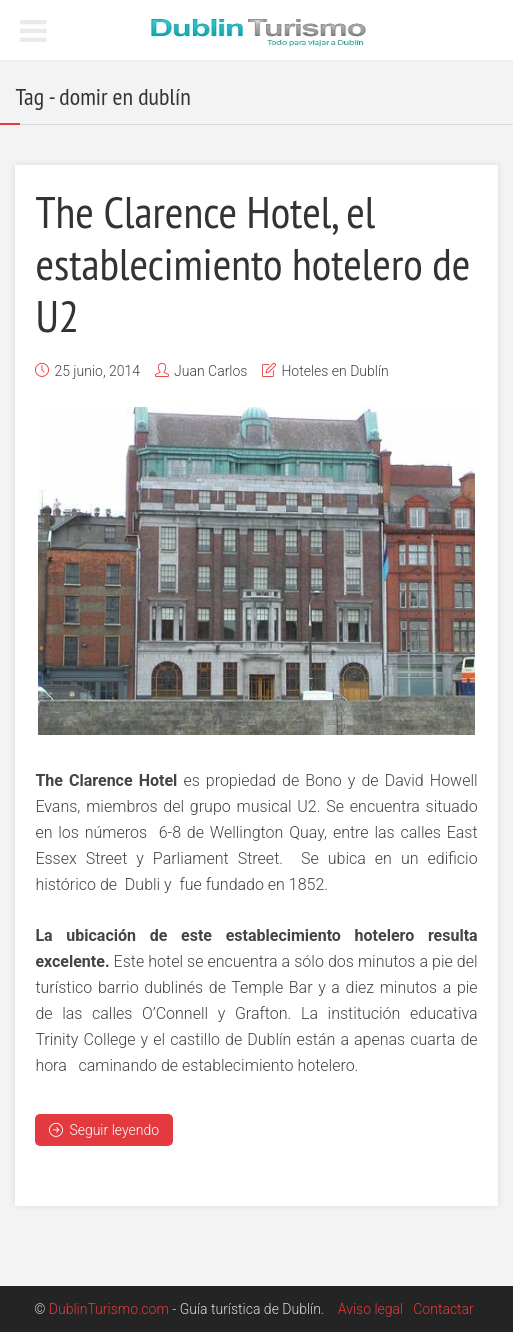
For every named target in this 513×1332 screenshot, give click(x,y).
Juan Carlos (210, 371)
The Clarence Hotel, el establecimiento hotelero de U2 (252, 263)
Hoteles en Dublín (334, 371)
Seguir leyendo (104, 1130)
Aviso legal (370, 1309)
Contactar (443, 1309)
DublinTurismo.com (109, 1309)
